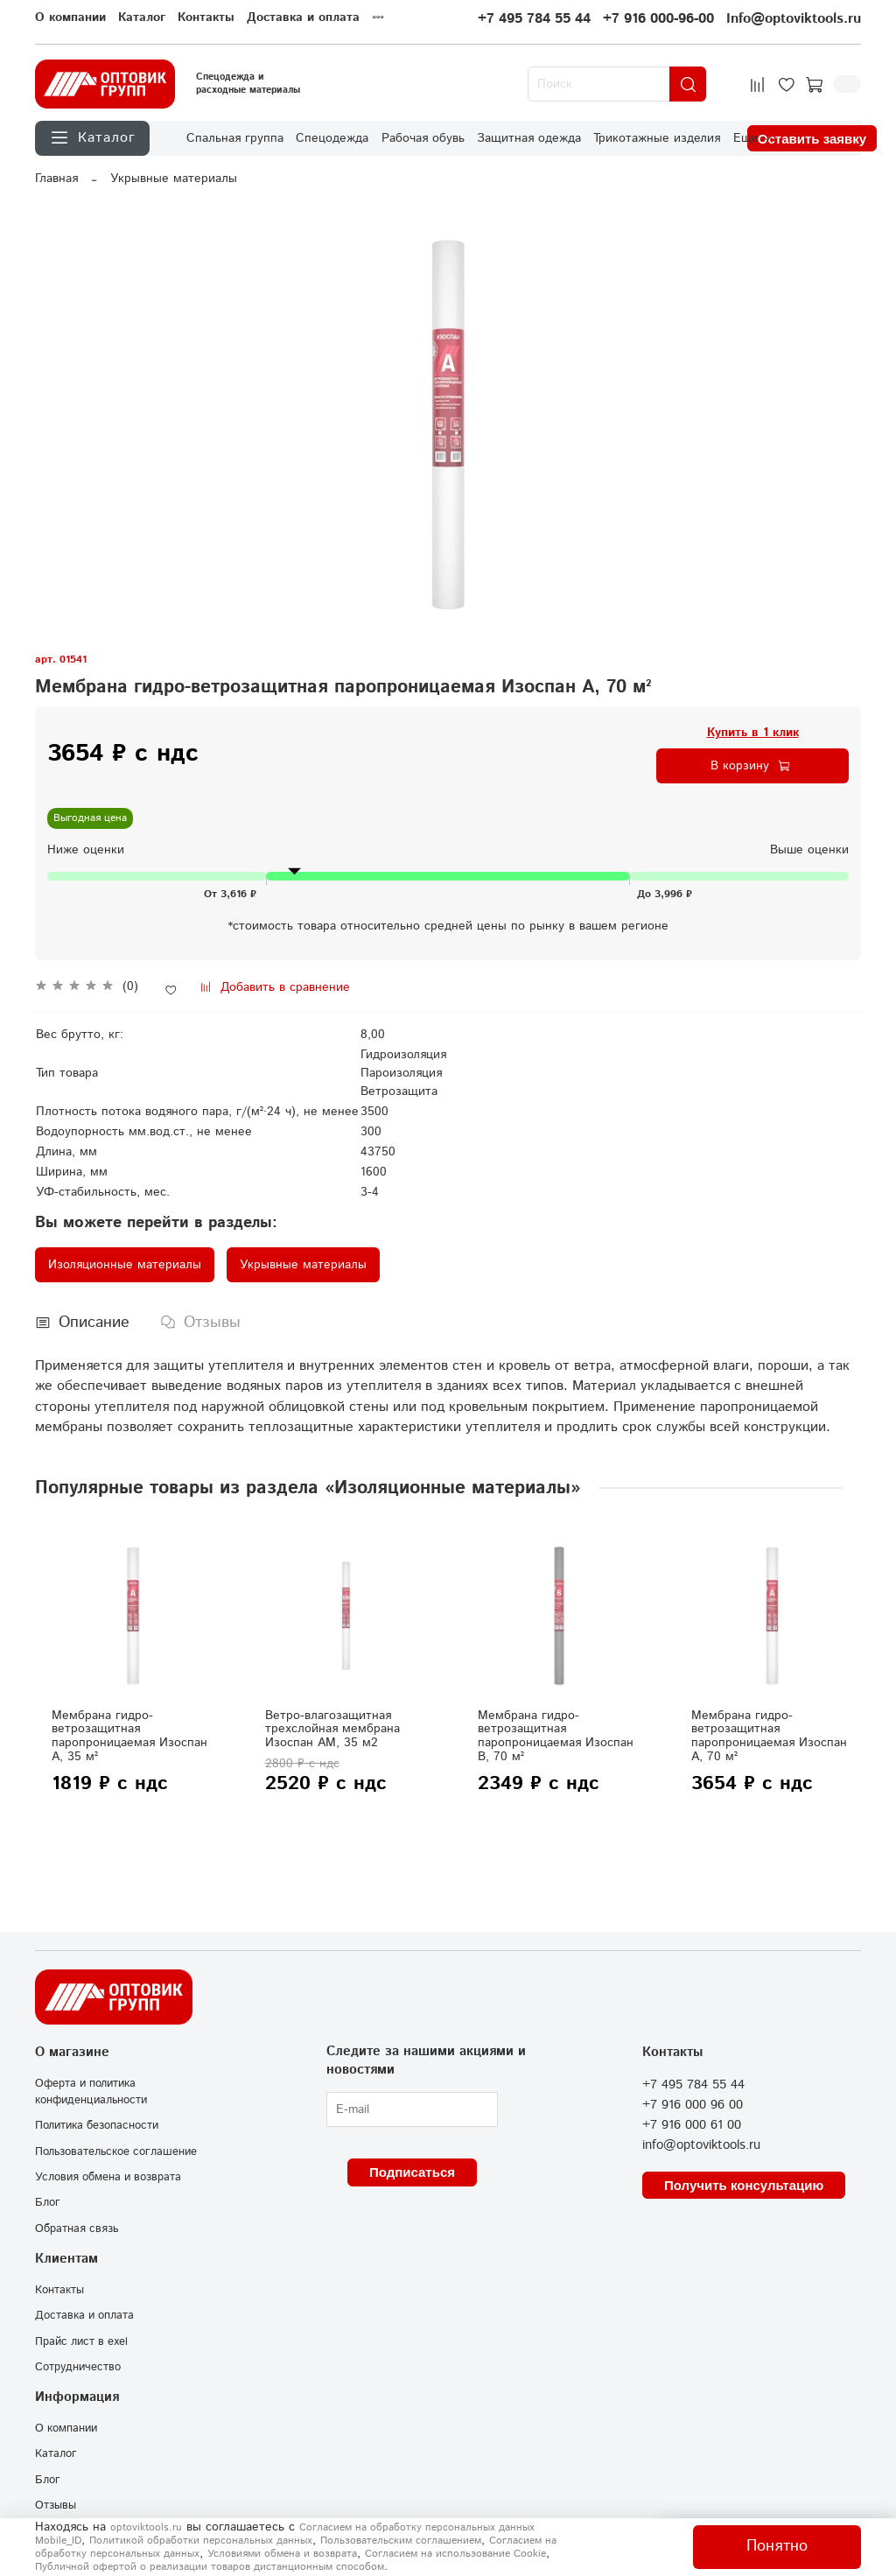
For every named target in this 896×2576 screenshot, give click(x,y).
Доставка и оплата (303, 17)
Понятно (777, 2546)
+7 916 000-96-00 (658, 19)
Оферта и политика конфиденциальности (91, 2091)
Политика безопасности (96, 2125)
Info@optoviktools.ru (793, 19)
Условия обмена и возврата (108, 2177)
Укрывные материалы (173, 178)
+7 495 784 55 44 (534, 19)
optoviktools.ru (146, 2527)
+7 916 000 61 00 (691, 2125)
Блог (47, 2202)
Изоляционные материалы (124, 1265)
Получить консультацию (743, 2185)
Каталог (141, 17)
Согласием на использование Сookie (455, 2553)
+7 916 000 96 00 (692, 2105)
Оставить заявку (812, 138)
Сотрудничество (78, 2367)
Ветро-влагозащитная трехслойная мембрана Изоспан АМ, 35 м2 (332, 1728)
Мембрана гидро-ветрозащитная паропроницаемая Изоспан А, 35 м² (129, 1735)
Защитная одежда (529, 138)
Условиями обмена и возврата (282, 2553)
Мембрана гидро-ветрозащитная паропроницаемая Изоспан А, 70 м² (769, 1735)
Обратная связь (76, 2228)
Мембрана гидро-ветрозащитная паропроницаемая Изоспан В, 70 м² (556, 1735)
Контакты (206, 17)
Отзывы (55, 2505)
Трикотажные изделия (656, 138)
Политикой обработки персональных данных (200, 2540)
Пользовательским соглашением (400, 2540)
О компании (70, 17)
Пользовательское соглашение (116, 2151)
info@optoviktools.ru (701, 2145)
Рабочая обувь (423, 138)
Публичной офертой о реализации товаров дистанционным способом (209, 2566)
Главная (56, 178)
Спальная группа (235, 138)
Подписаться (412, 2172)
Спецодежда (332, 138)
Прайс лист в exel (81, 2341)
